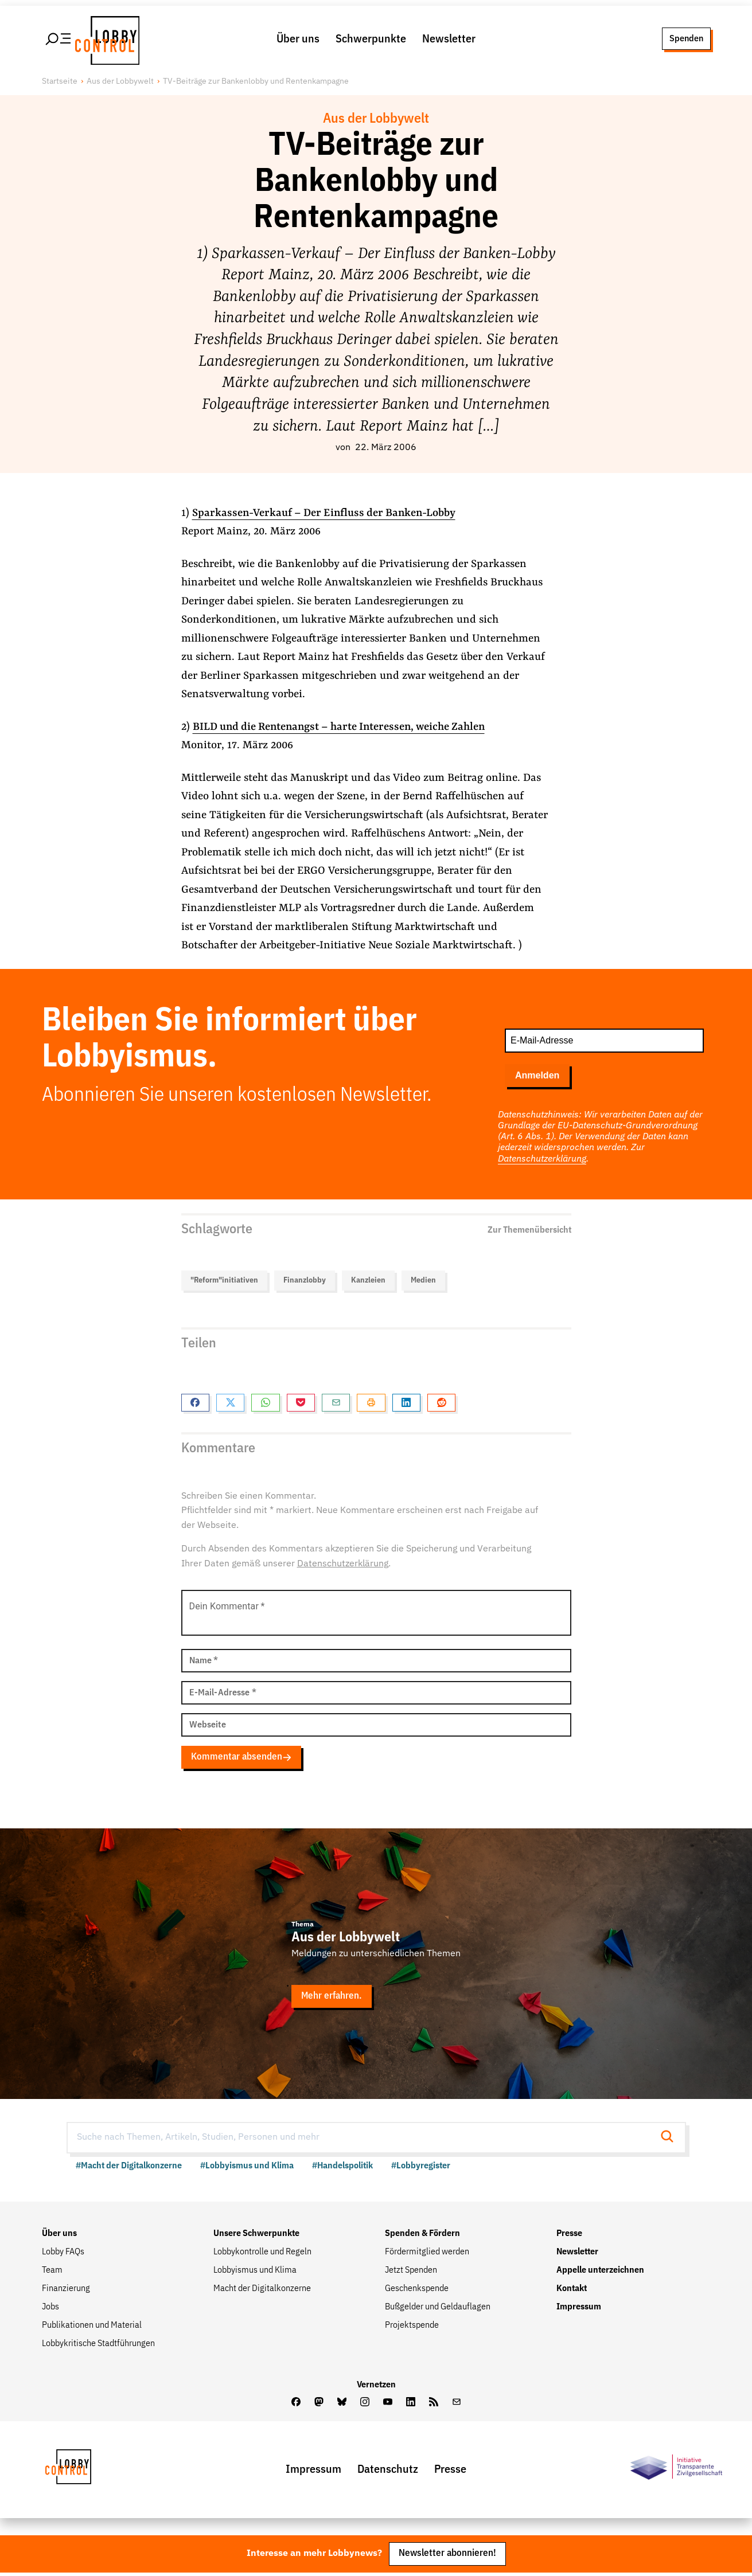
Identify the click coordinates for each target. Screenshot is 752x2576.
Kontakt (571, 2290)
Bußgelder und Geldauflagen (437, 2308)
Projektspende (412, 2327)
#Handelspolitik (342, 2167)
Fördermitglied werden (427, 2253)
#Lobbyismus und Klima (247, 2167)
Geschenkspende (417, 2290)
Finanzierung (66, 2290)
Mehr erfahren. (332, 1998)
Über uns (297, 39)
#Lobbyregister (420, 2167)
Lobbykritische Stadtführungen (98, 2345)
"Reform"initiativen (224, 1281)
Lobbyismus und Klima (255, 2272)
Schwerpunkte (371, 39)
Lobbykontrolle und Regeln (262, 2253)
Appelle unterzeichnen (600, 2272)
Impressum (578, 2308)
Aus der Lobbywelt (120, 83)
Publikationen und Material (92, 2327)
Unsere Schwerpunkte (256, 2235)
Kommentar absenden (242, 1759)
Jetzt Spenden (411, 2272)
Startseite (59, 83)
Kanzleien (368, 1281)
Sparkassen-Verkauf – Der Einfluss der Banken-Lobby (325, 515)
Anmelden (537, 1077)
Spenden (686, 39)
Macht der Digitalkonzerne (262, 2290)
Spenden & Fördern (422, 2235)
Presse (569, 2235)
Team (52, 2272)
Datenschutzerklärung (542, 1160)
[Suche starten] (670, 2139)
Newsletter (449, 39)
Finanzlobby (304, 1281)
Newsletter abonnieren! (447, 2557)
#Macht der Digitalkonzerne (129, 2167)
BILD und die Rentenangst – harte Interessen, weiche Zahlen (341, 728)
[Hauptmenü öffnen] (59, 39)
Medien (423, 1281)
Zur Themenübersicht (529, 1230)
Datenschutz (387, 2471)
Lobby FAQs (63, 2253)
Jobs (50, 2308)
